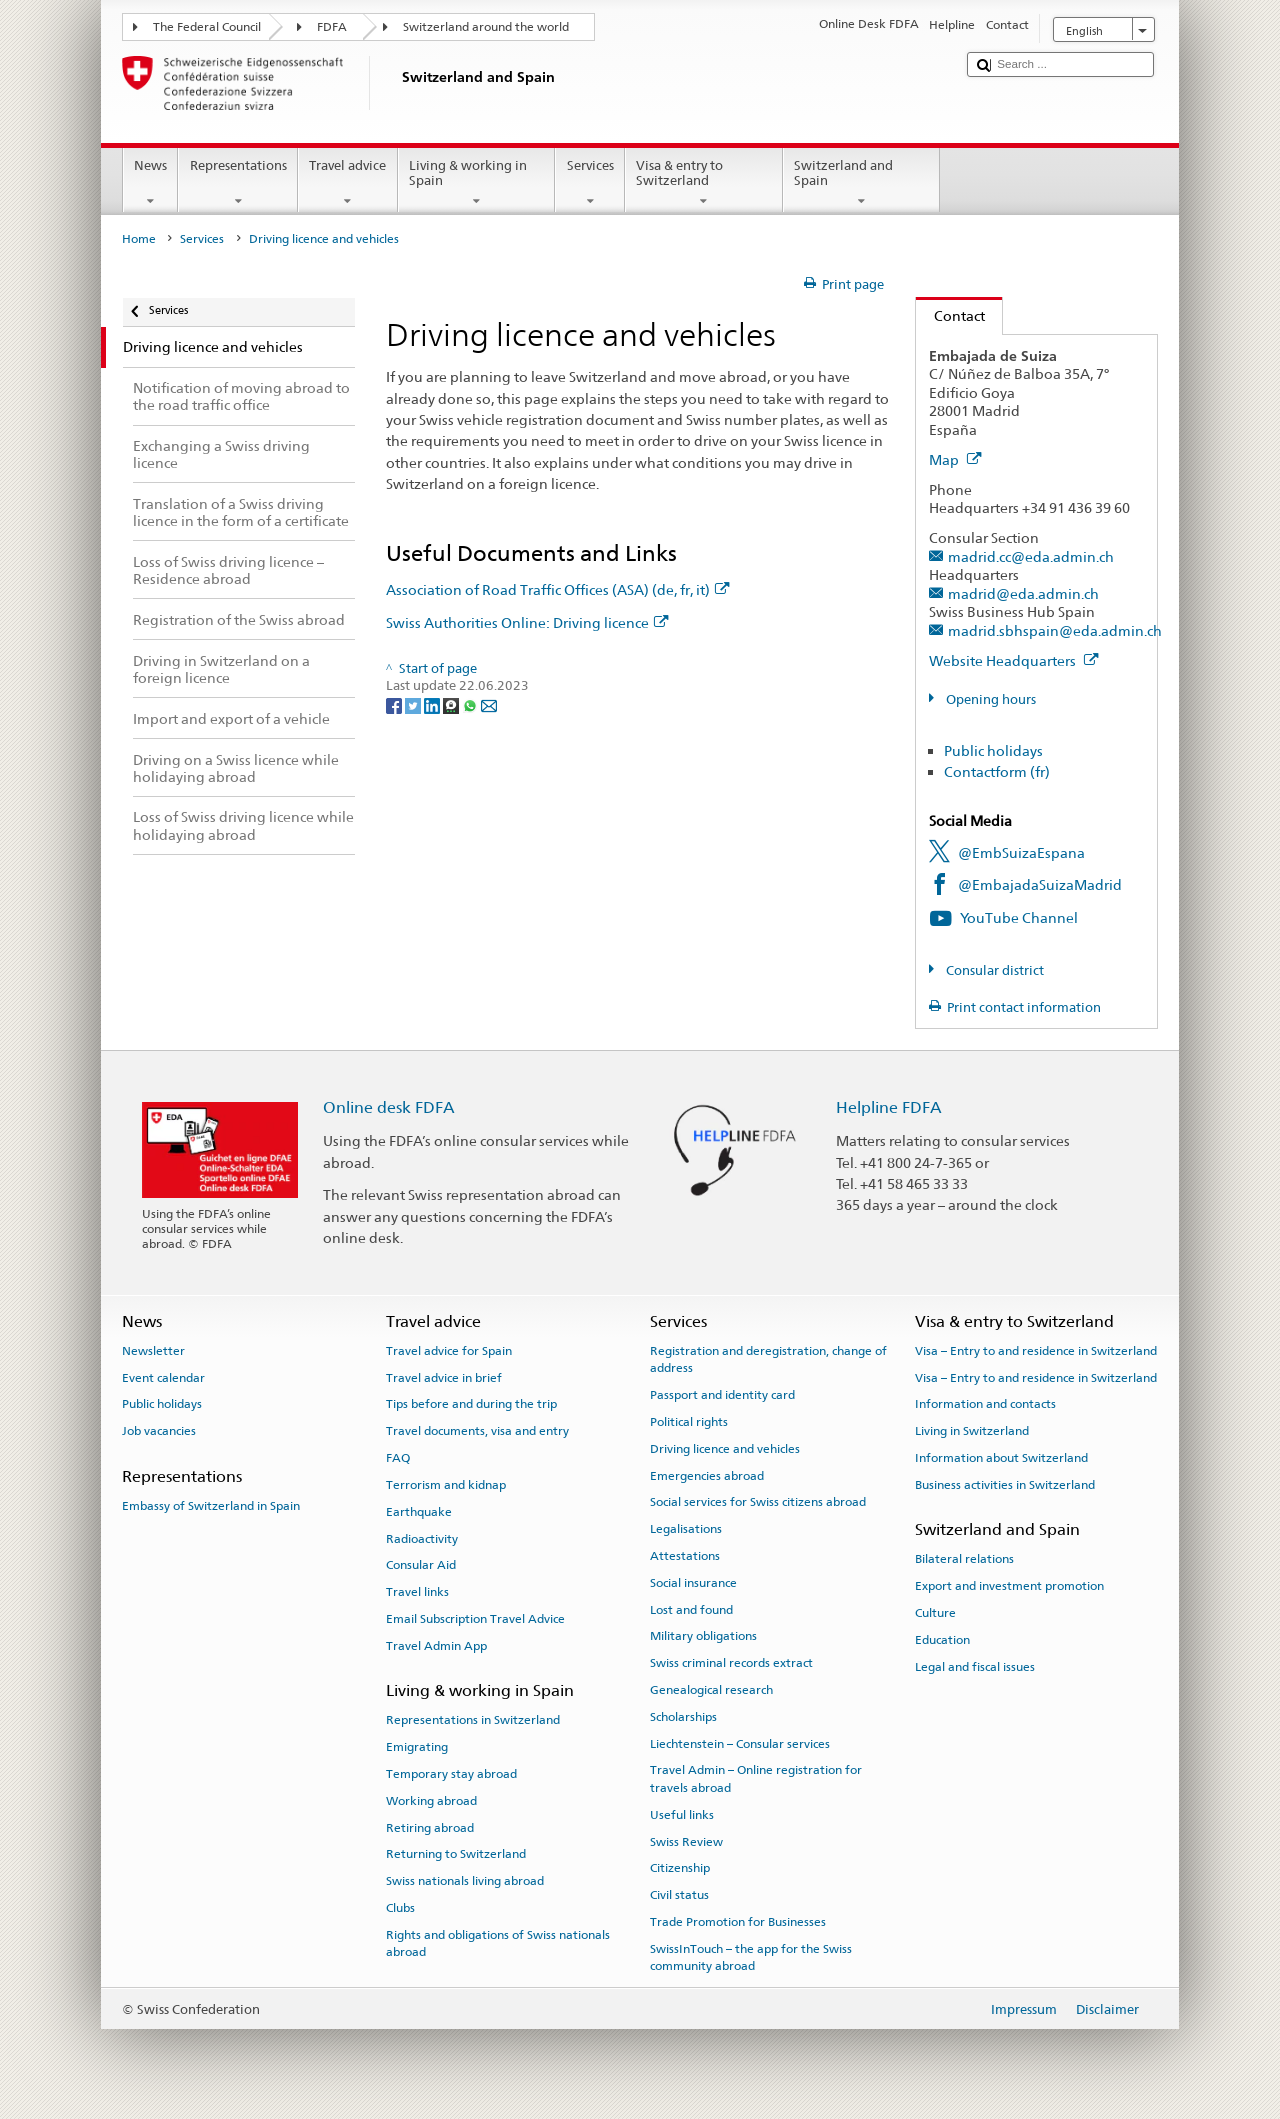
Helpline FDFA (889, 1107)
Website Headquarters (1014, 660)
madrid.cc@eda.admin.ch (1031, 556)
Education (942, 1640)
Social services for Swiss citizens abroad (758, 1502)
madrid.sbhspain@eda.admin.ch (1055, 630)
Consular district (993, 970)
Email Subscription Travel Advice (475, 1619)
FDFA (332, 27)
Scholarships (683, 1717)
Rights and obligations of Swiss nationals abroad (498, 1943)
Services (590, 183)
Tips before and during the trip (471, 1404)
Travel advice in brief (444, 1377)
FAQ (398, 1458)
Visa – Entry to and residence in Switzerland (1036, 1351)
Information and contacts (985, 1404)
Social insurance (693, 1583)
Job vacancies (159, 1431)
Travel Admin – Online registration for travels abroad (756, 1778)
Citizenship (680, 1868)
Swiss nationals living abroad (465, 1881)
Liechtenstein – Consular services (740, 1744)
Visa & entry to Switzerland (704, 183)
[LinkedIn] (433, 704)
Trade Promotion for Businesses (738, 1922)
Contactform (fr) (997, 771)
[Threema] (452, 704)
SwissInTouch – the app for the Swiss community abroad (751, 1957)
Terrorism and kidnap (446, 1485)
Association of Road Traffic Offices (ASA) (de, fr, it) (558, 589)
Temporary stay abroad (451, 1774)
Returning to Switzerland (456, 1854)
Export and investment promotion (1009, 1586)
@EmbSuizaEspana (1021, 852)
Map (955, 459)
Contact (950, 315)
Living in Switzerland (972, 1431)
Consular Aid (421, 1565)
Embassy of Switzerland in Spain (211, 1506)
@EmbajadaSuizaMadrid (1040, 884)
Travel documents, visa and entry (477, 1431)
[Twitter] (414, 704)
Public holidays (993, 750)
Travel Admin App (436, 1646)
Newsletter (153, 1351)
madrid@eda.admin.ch (1023, 593)
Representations (238, 183)
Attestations (685, 1556)
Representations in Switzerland (473, 1720)
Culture (935, 1613)
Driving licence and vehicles (725, 1449)
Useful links (682, 1815)
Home (139, 239)
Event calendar (163, 1377)
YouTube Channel (1019, 917)
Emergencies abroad (707, 1475)
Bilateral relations (964, 1559)
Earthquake (419, 1512)
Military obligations (703, 1636)
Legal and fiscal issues (975, 1667)
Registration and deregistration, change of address (768, 1359)
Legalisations (686, 1529)
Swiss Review (686, 1841)
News (151, 183)
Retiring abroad (430, 1827)
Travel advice (348, 183)
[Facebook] (395, 704)
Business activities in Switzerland (1005, 1485)
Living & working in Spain (477, 183)
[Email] (489, 704)
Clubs (400, 1908)
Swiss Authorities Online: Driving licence (527, 622)
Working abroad (431, 1801)
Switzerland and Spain (862, 183)
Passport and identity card (722, 1395)
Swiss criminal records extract (731, 1663)
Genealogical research (711, 1690)
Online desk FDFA (389, 1107)
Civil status (679, 1895)
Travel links (417, 1592)
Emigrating (417, 1747)
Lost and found (691, 1609)
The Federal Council (207, 27)
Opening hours (989, 699)
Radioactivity (422, 1538)
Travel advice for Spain (449, 1351)
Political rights (689, 1422)
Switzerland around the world (486, 27)
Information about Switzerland (1001, 1458)
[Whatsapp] (471, 704)
